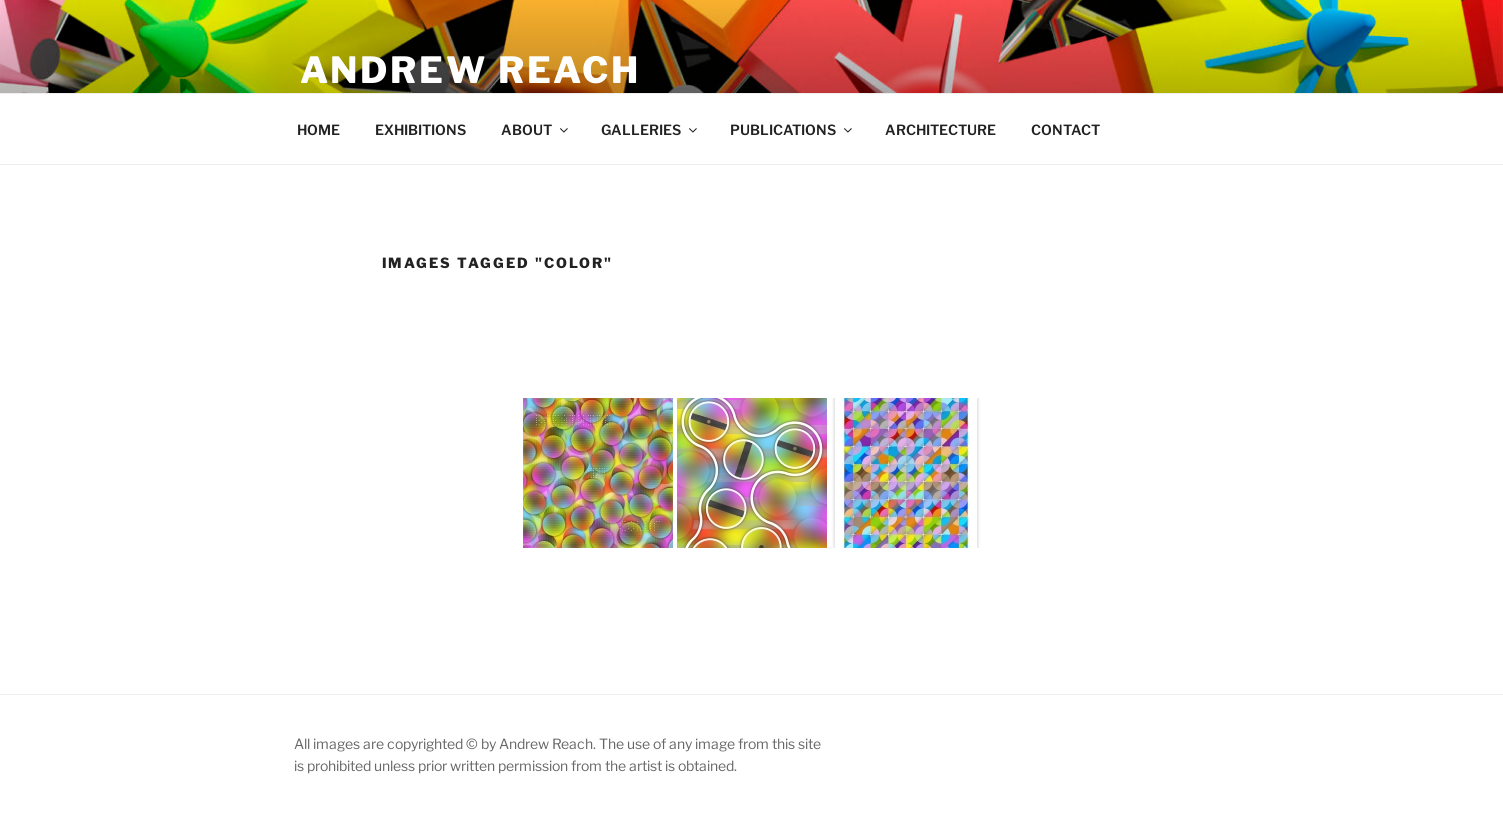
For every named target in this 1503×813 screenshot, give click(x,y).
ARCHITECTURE (940, 129)
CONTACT (1065, 129)
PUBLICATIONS (792, 129)
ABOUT (536, 129)
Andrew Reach (471, 70)
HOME (318, 129)
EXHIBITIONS (420, 129)
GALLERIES (650, 129)
